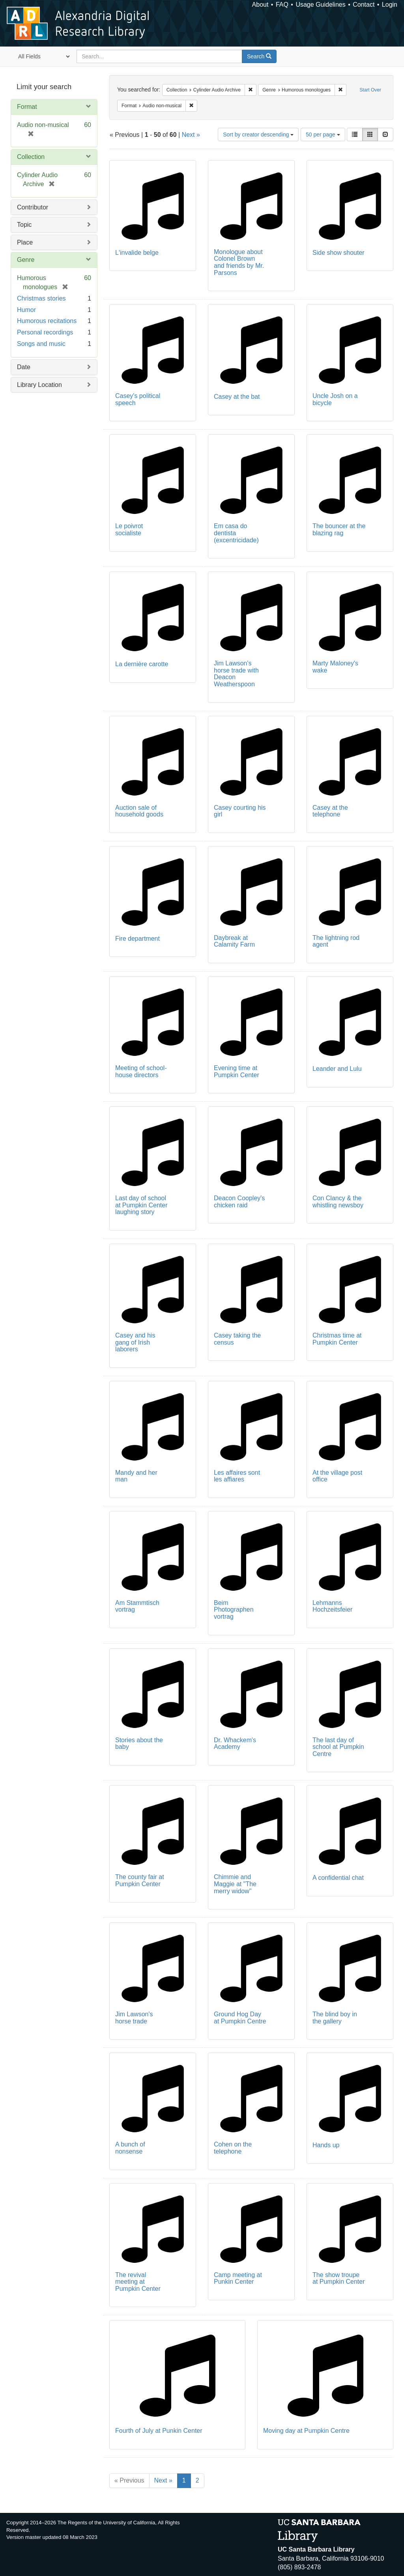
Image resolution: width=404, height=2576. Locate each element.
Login (389, 4)
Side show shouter (338, 252)
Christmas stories (41, 298)
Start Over (370, 90)
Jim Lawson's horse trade (134, 2018)
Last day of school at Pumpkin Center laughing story (141, 1205)
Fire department (137, 938)
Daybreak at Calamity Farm (234, 941)
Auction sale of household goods (139, 811)
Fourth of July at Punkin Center (158, 2430)
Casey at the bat (237, 396)
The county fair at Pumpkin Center (139, 1880)
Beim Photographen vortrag (234, 1609)
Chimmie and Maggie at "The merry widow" (235, 1884)
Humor (26, 309)
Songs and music (41, 343)
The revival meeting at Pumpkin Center (138, 2282)
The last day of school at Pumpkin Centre (338, 1747)
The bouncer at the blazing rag (338, 529)
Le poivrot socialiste (129, 529)
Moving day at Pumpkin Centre (306, 2430)
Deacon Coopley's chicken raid (239, 1202)
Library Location (39, 384)
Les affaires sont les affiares (237, 1476)
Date (23, 367)
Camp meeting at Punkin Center (238, 2278)
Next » (191, 134)
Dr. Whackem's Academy (235, 1743)
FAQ (282, 4)
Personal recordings (45, 332)
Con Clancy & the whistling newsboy (337, 1202)
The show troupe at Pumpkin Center (338, 2278)
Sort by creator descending (258, 134)
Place (25, 242)
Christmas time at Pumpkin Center (336, 1339)
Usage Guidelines (320, 4)
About (260, 4)
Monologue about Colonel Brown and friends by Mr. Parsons (239, 262)
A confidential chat (338, 1877)
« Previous (129, 2480)
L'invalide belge (137, 252)
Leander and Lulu (337, 1068)
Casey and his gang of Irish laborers (135, 1342)
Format (27, 106)
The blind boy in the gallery (334, 2018)
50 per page (323, 134)
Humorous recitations (47, 321)
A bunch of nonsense (130, 2148)
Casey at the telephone (330, 811)
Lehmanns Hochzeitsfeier (332, 1606)
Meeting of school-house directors (141, 1071)
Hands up (326, 2145)
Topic (24, 224)
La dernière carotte (141, 664)
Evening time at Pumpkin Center (236, 1071)
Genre (25, 259)
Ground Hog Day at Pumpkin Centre (240, 2018)
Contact (363, 4)
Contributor (32, 207)
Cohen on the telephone (233, 2148)
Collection (31, 156)
